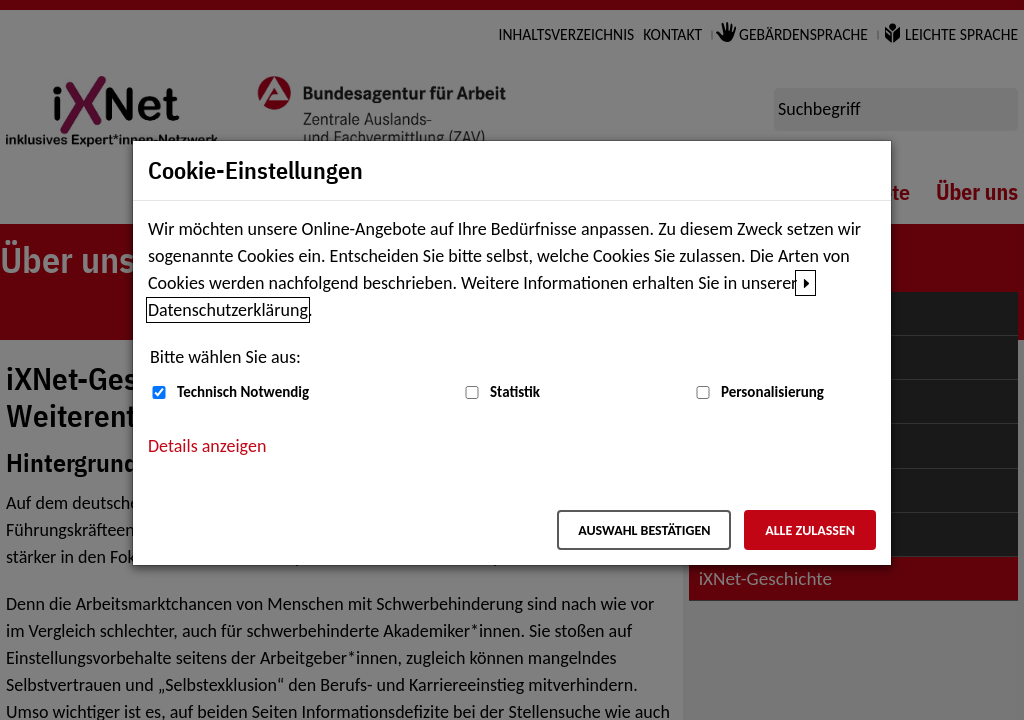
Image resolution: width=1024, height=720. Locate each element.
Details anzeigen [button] (207, 446)
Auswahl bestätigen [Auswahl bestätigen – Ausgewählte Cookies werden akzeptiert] (644, 530)
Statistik (515, 392)
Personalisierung (772, 392)
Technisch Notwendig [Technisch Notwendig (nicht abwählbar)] (243, 392)
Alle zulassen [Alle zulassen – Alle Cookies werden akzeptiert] (810, 530)
